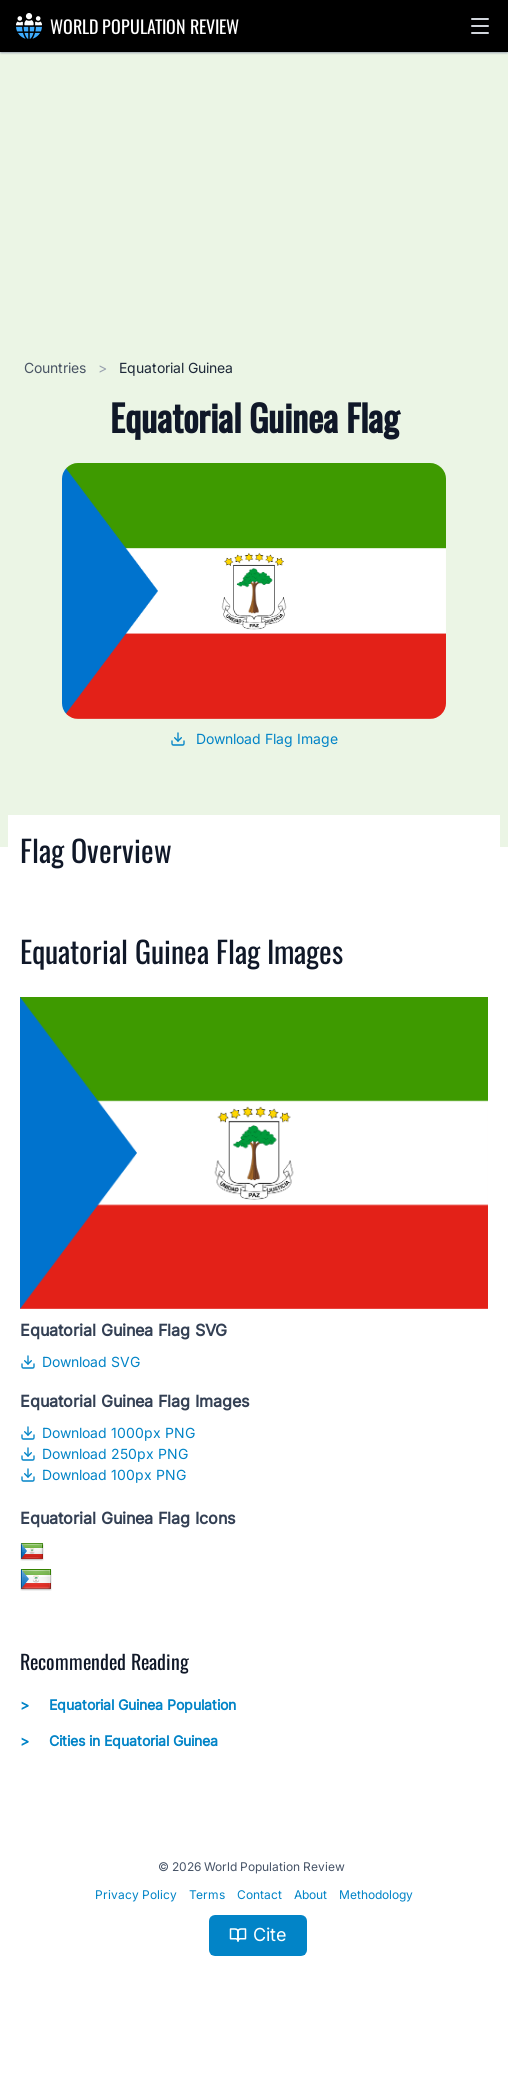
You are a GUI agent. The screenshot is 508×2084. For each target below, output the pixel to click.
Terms (207, 1894)
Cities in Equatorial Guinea (119, 1741)
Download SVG (80, 1361)
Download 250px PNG (104, 1453)
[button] (480, 26)
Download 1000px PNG (107, 1432)
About (310, 1894)
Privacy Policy (136, 1894)
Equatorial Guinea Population (128, 1705)
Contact (259, 1894)
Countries (57, 367)
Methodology (376, 1894)
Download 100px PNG (103, 1474)
